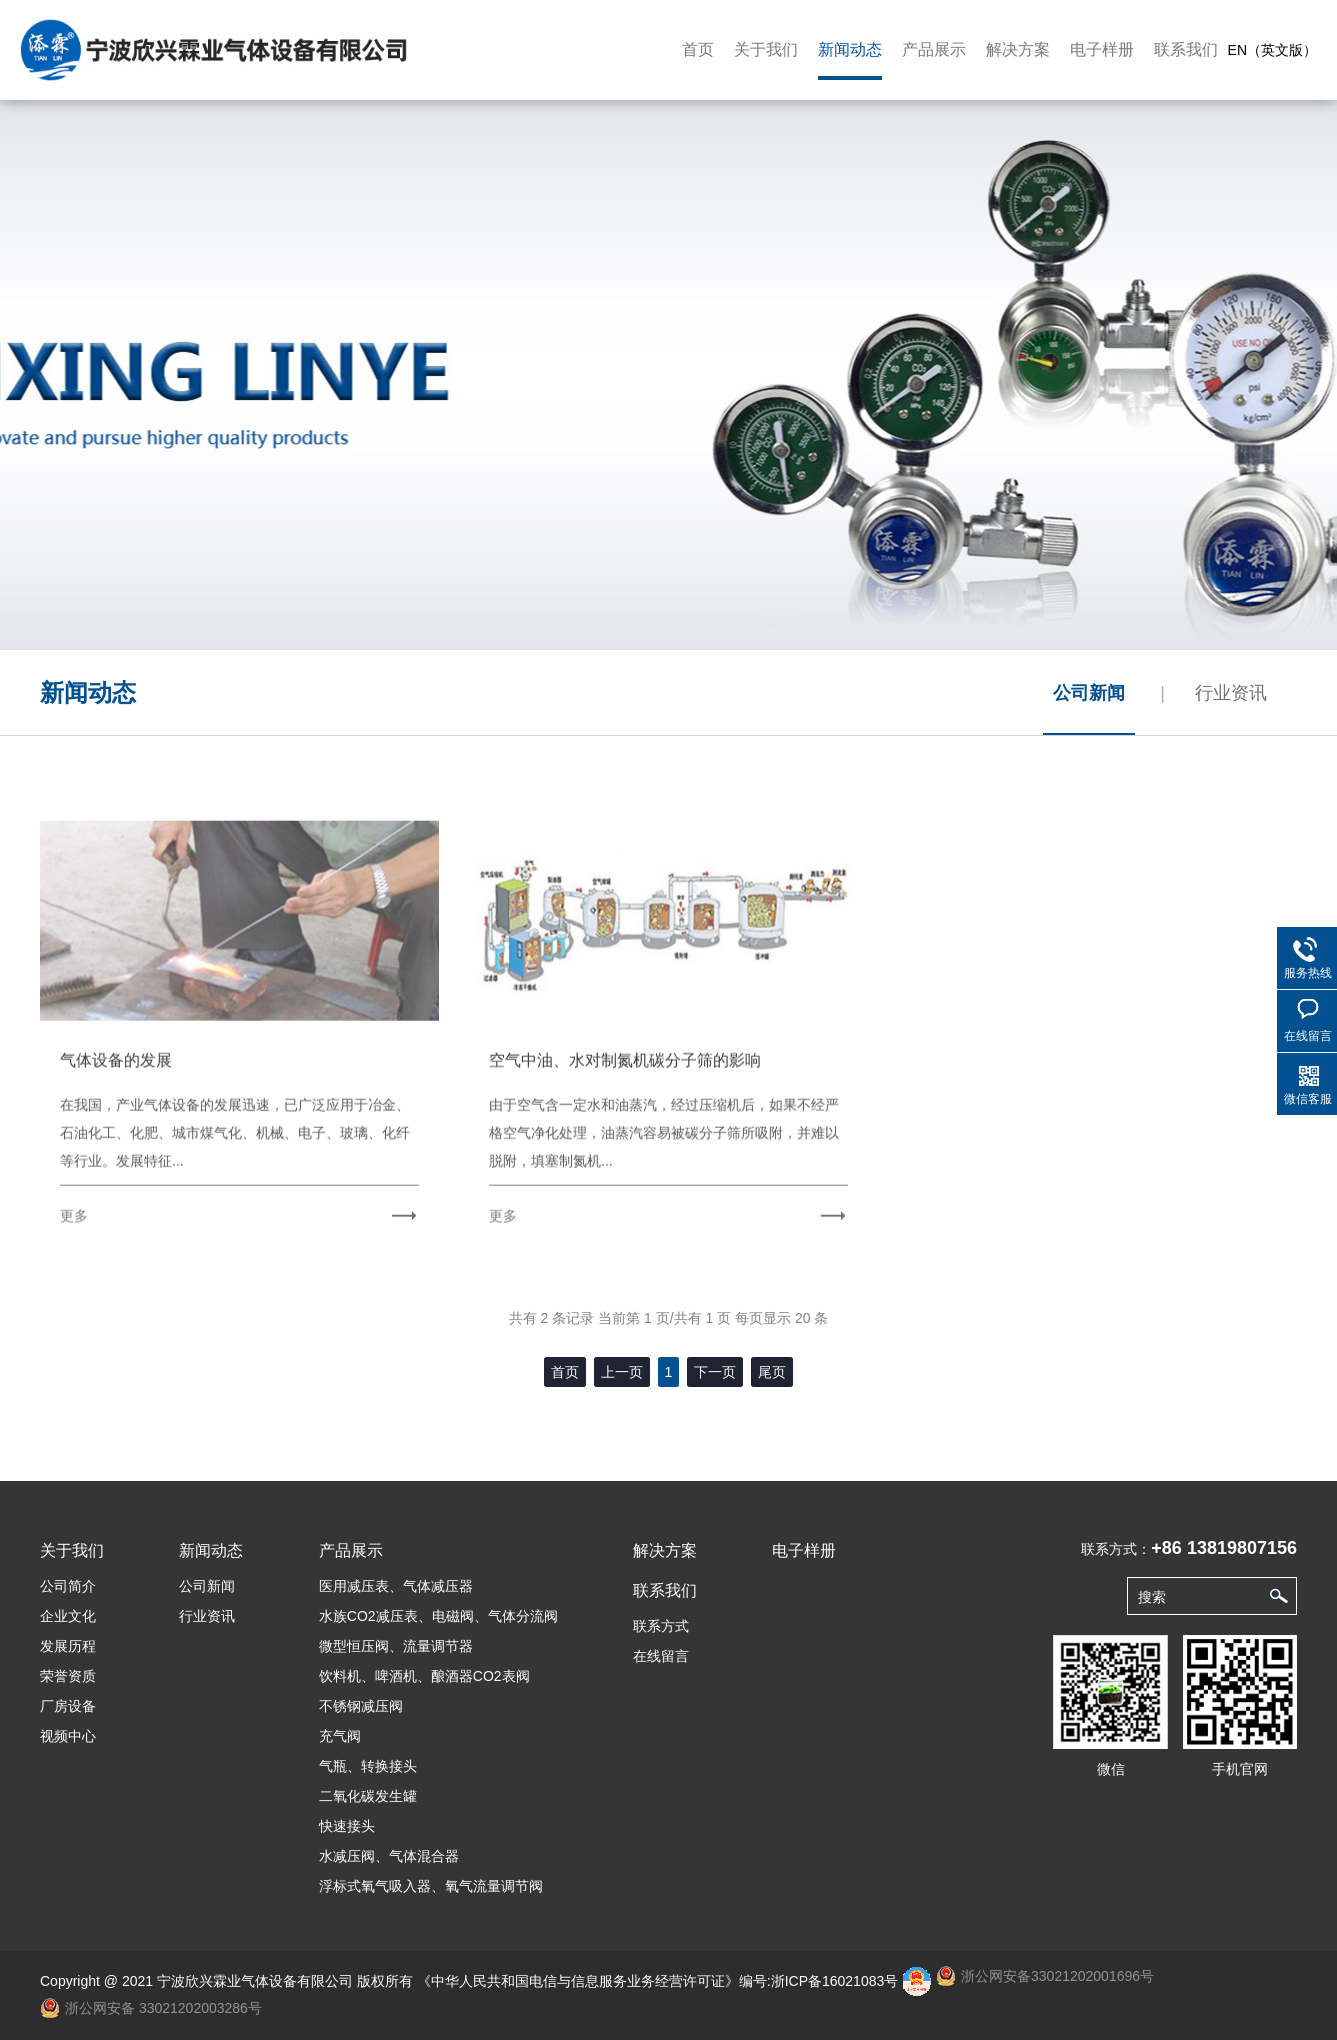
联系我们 (1186, 49)
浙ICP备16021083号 (835, 1981)
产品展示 (934, 49)
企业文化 (68, 1616)
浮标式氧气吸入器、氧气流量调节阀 (431, 1886)
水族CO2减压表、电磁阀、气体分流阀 (438, 1616)
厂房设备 (68, 1706)
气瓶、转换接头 (368, 1766)
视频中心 (68, 1736)
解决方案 (1018, 49)
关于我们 (766, 49)
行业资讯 (1231, 693)
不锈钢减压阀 (361, 1706)
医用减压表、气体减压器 (396, 1586)
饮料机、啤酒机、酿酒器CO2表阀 (424, 1676)
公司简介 (68, 1586)
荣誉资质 (68, 1676)
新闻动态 (850, 49)
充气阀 (340, 1736)
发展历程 (68, 1646)
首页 (698, 49)
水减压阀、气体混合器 (389, 1856)
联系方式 (661, 1626)
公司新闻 (1089, 693)
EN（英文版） (1272, 50)
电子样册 (1102, 49)
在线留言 (661, 1656)
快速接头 (347, 1826)
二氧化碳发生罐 (368, 1796)
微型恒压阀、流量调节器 (396, 1646)
